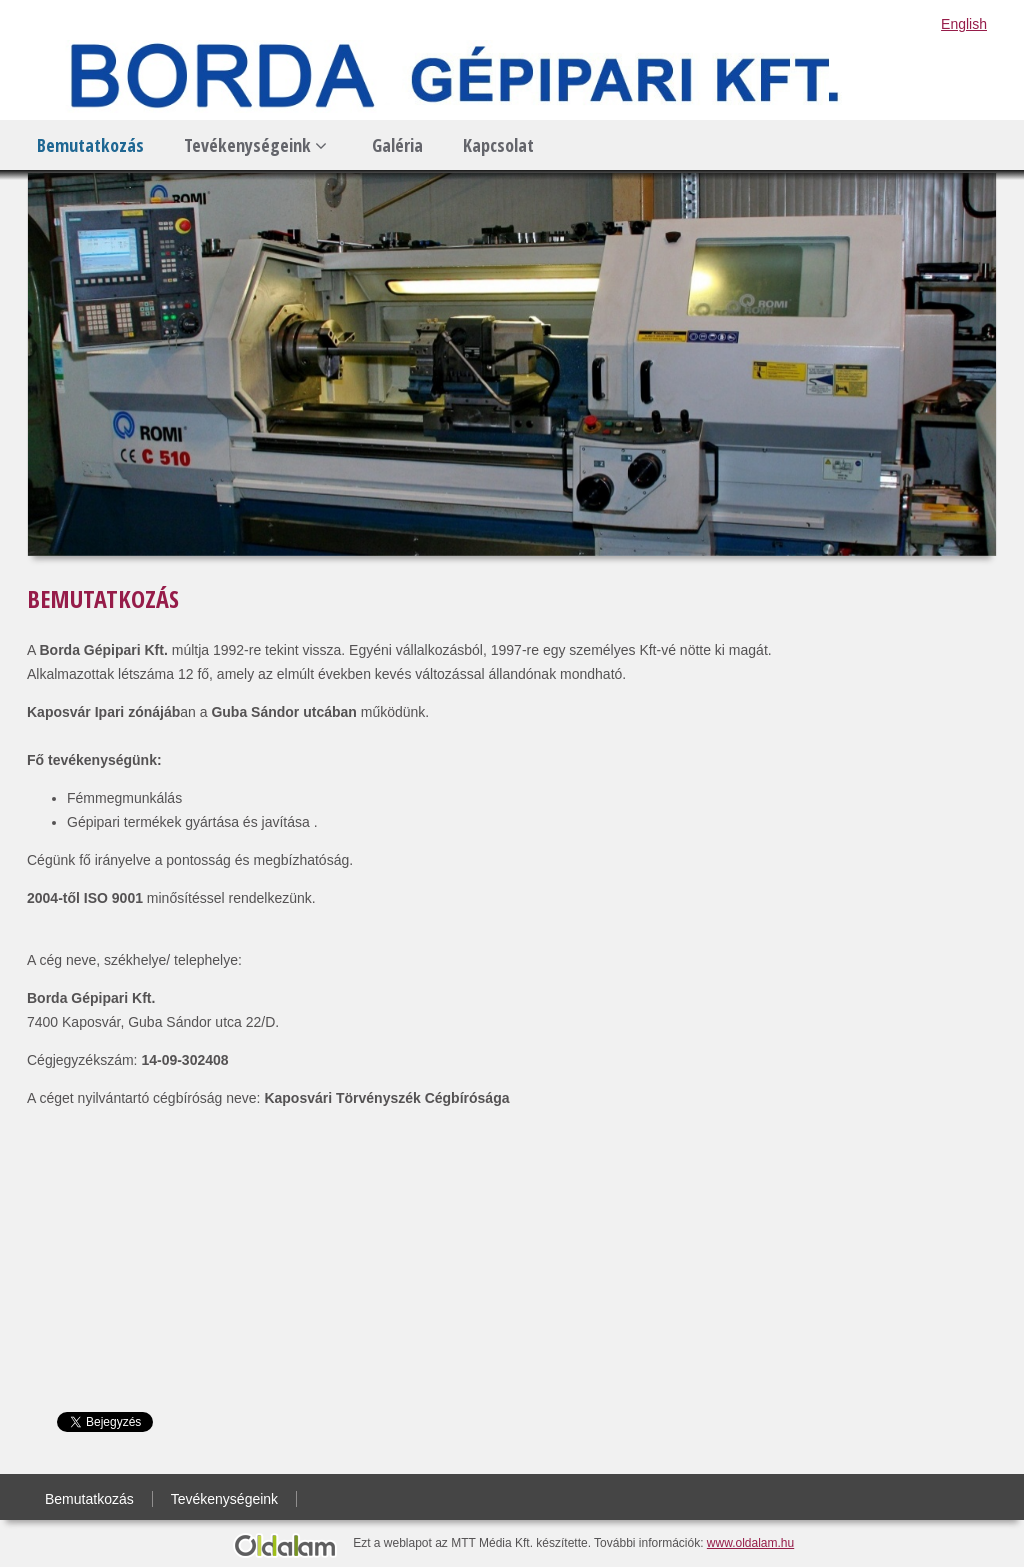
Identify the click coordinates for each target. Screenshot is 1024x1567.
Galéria (397, 145)
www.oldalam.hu (750, 1543)
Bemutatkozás (90, 145)
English (964, 24)
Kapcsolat (498, 145)
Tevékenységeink (255, 145)
